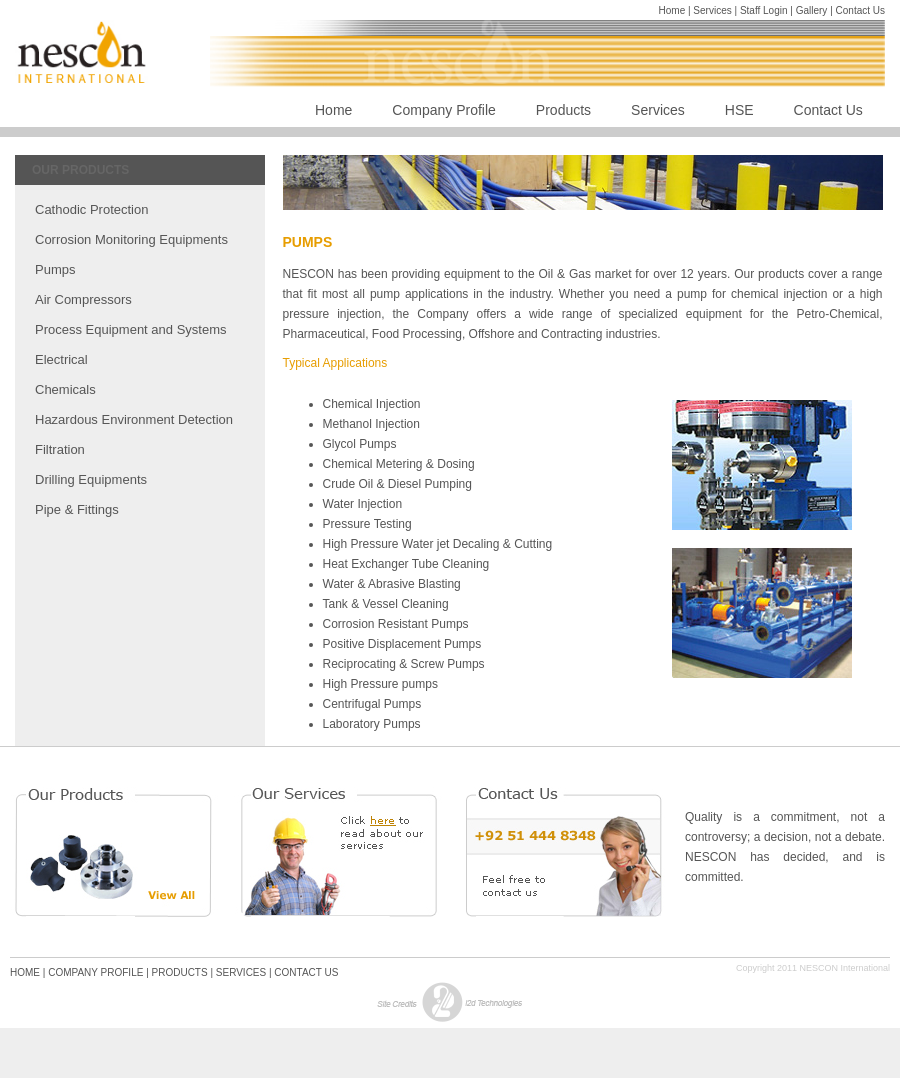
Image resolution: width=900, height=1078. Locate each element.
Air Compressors (83, 299)
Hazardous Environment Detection (134, 419)
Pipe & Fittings (77, 509)
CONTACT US (306, 972)
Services (712, 10)
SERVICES (241, 972)
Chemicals (65, 389)
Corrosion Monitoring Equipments (131, 239)
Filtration (60, 449)
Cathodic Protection (91, 209)
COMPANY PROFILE (95, 972)
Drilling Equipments (91, 479)
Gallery (812, 10)
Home (673, 10)
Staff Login (765, 10)
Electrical (61, 359)
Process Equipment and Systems (130, 329)
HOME (25, 972)
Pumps (55, 269)
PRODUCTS (180, 972)
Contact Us (860, 10)
